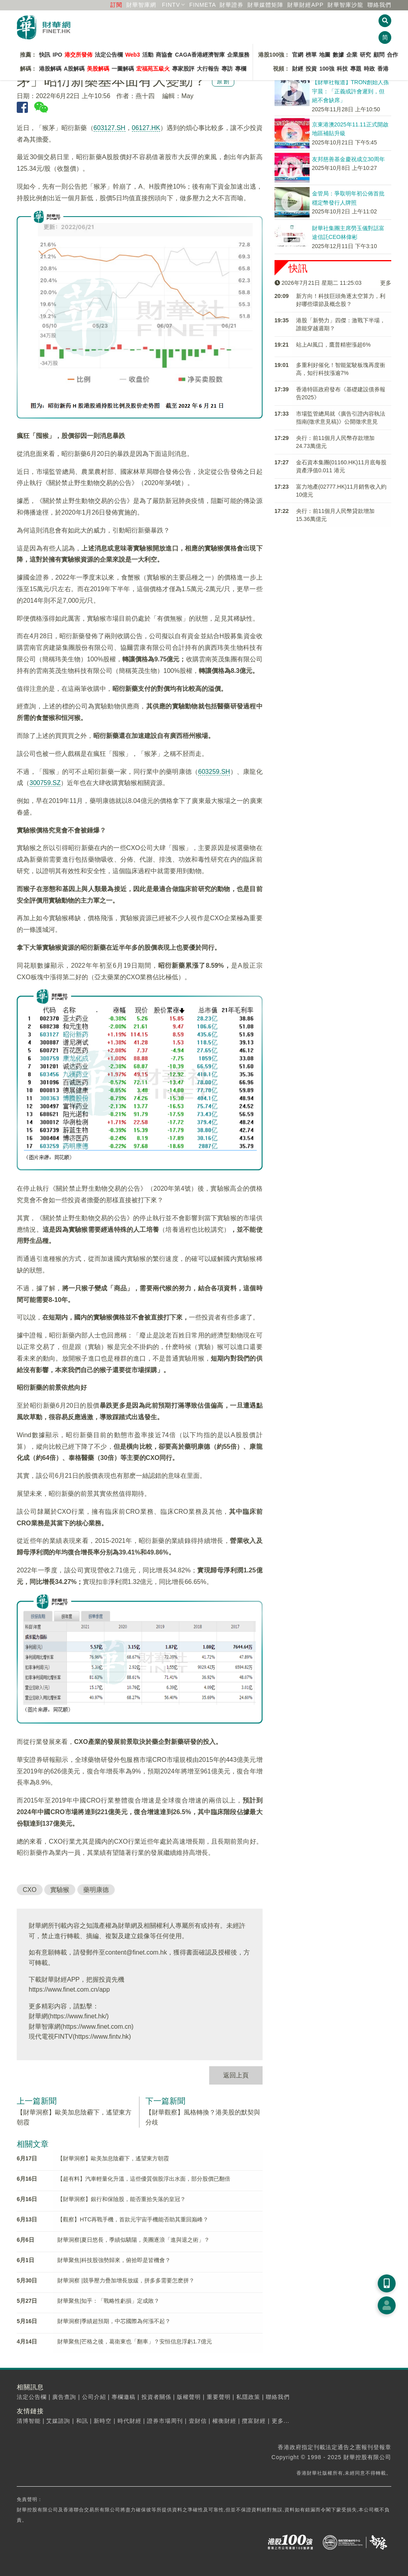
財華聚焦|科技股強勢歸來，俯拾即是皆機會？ (114, 2260)
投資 (311, 68)
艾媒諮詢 (58, 2421)
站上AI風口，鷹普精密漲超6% (333, 344)
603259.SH (214, 771)
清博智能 (29, 2421)
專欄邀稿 (123, 2397)
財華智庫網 (141, 5)
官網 (297, 54)
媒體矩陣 (265, 5)
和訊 (82, 2421)
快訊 (44, 54)
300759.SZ (45, 782)
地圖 (324, 54)
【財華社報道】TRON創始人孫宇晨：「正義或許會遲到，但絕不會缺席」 (350, 91)
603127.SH (110, 127)
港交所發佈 (78, 54)
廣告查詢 (64, 2397)
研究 (365, 54)
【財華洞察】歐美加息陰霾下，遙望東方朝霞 (113, 2158)
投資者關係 (156, 2397)
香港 (382, 68)
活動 (147, 54)
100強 (326, 68)
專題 (355, 68)
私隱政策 (248, 2397)
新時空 (103, 2421)
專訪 (227, 68)
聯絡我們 (379, 5)
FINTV (171, 5)
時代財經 (129, 2421)
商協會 (164, 54)
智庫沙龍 (345, 5)
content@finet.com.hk (136, 1952)
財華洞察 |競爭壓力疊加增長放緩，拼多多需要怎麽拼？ (125, 2280)
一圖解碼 (123, 68)
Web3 (132, 54)
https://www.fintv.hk (102, 2036)
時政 (369, 68)
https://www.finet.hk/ (78, 2016)
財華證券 (231, 5)
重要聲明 (219, 2397)
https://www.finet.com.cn (97, 2026)
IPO (57, 54)
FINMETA (202, 5)
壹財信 (198, 2421)
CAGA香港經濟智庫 (200, 54)
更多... (281, 2421)
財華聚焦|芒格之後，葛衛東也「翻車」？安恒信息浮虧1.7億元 (134, 2341)
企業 (351, 54)
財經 (297, 68)
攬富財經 (254, 2421)
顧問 (378, 54)
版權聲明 (189, 2397)
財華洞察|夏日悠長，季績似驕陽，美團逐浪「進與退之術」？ (133, 2240)
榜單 (311, 54)
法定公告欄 (109, 54)
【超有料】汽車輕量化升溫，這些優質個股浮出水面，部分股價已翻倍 (143, 2179)
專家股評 (183, 68)
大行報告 (208, 68)
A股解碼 (74, 68)
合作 (392, 54)
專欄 (240, 68)
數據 (338, 54)
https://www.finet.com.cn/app (69, 1989)
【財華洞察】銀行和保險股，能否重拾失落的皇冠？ (121, 2199)
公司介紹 (94, 2397)
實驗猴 (59, 1889)
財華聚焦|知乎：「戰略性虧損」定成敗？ (108, 2301)
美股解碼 (98, 68)
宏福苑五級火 (153, 68)
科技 (342, 68)
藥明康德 (96, 1889)
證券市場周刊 (165, 2421)
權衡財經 (224, 2421)
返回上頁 (236, 2075)
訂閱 (116, 5)
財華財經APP (305, 5)
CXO (30, 1889)
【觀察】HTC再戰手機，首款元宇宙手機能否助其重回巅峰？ (132, 2219)
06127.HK (146, 127)
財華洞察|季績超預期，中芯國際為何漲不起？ (114, 2321)
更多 (385, 283)
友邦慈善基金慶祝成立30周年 (348, 159)
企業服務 (238, 54)
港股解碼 (50, 68)
